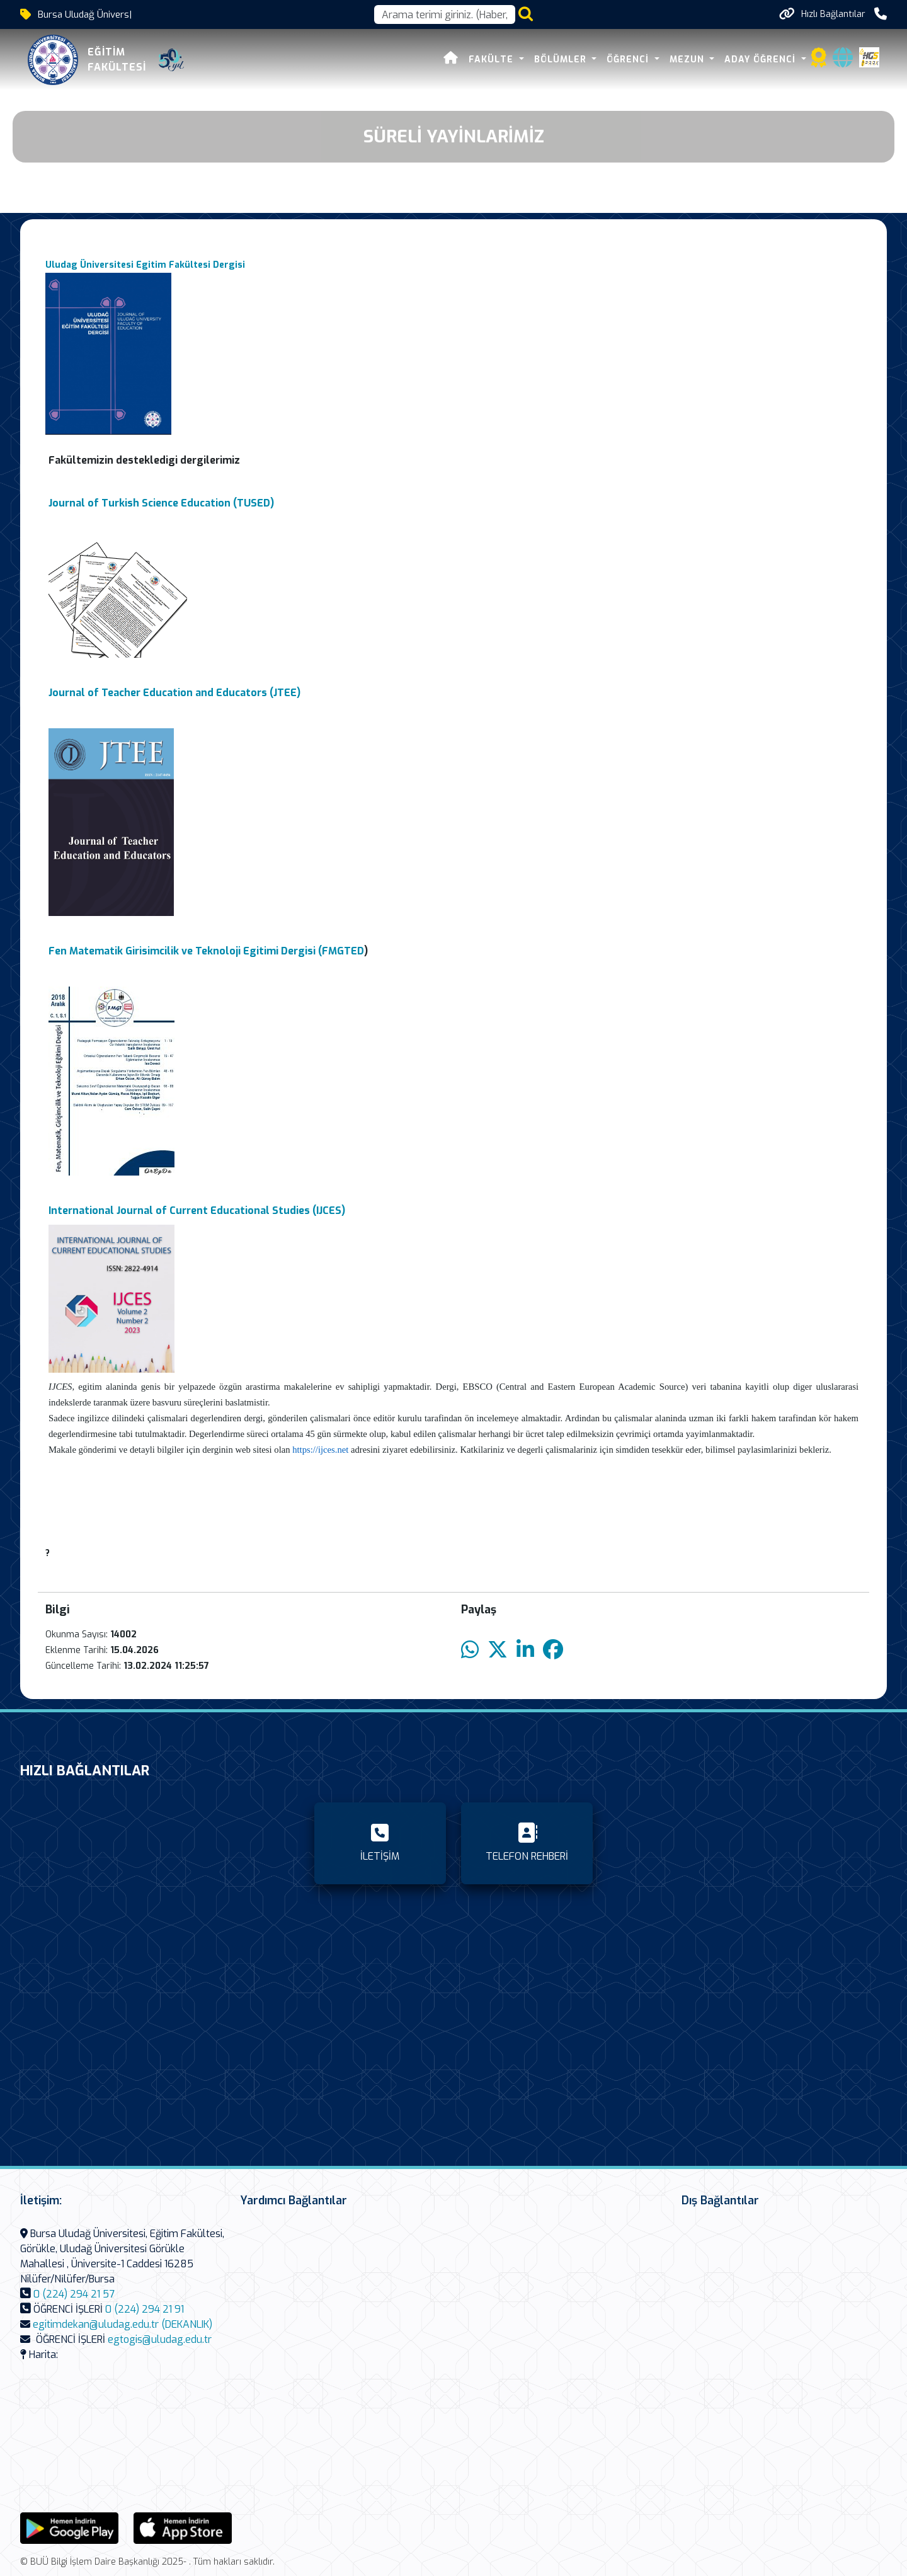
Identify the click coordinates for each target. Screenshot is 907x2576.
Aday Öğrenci (761, 60)
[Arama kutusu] (444, 14)
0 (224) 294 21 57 (74, 2294)
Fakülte (492, 60)
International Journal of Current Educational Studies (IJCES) (196, 1210)
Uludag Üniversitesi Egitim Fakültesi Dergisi (145, 265)
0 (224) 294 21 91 (144, 2309)
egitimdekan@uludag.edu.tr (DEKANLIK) (122, 2324)
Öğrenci (629, 60)
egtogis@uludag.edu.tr (160, 2339)
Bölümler (562, 60)
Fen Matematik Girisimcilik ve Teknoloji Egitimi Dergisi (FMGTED (206, 951)
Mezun (688, 60)
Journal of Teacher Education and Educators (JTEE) (174, 692)
